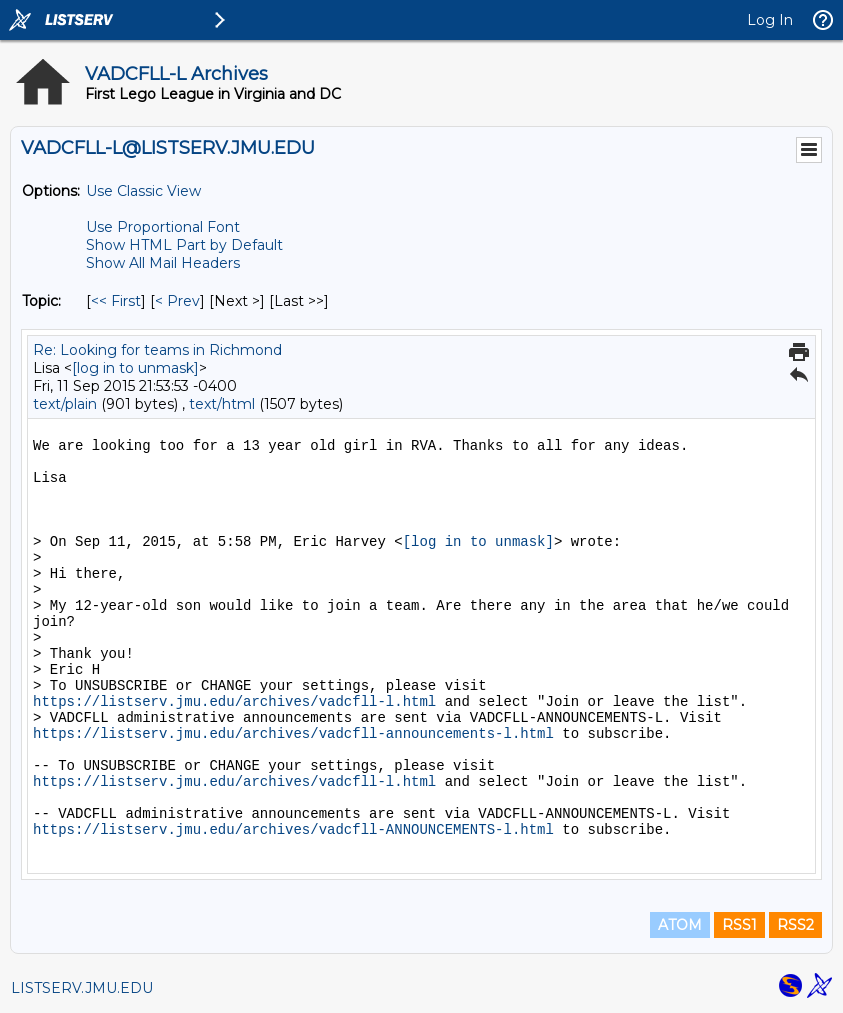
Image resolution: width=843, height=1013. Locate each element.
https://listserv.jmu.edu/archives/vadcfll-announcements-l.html (293, 734)
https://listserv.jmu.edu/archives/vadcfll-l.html (234, 702)
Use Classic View (143, 191)
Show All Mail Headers (163, 263)
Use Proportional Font (163, 227)
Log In (770, 20)
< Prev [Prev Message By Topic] (177, 301)
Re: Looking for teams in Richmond (157, 350)
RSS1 (739, 925)
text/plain (65, 404)
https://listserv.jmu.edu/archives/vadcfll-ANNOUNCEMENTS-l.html (293, 830)
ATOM (680, 925)
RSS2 (795, 925)
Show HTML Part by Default (184, 245)
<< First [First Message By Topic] (116, 301)
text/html (222, 404)
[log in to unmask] (135, 368)
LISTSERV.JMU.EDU (82, 988)
